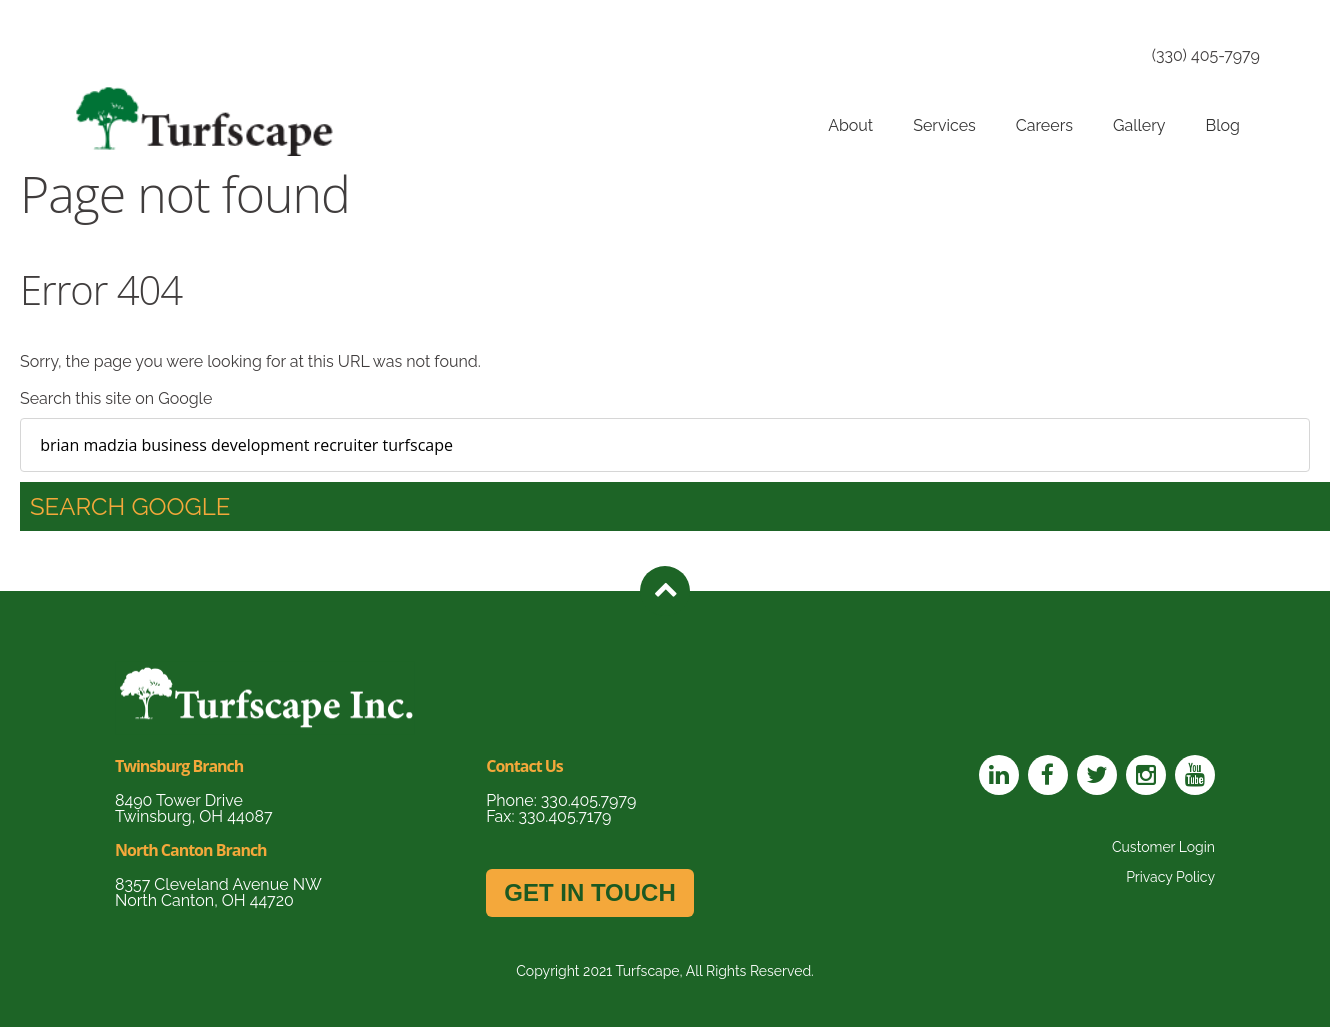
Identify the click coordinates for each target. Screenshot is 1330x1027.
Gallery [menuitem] (1139, 125)
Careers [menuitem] (1044, 125)
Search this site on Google (116, 398)
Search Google (130, 506)
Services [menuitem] (944, 125)
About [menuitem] (850, 125)
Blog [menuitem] (1223, 125)
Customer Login (1163, 847)
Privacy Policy (1170, 877)
